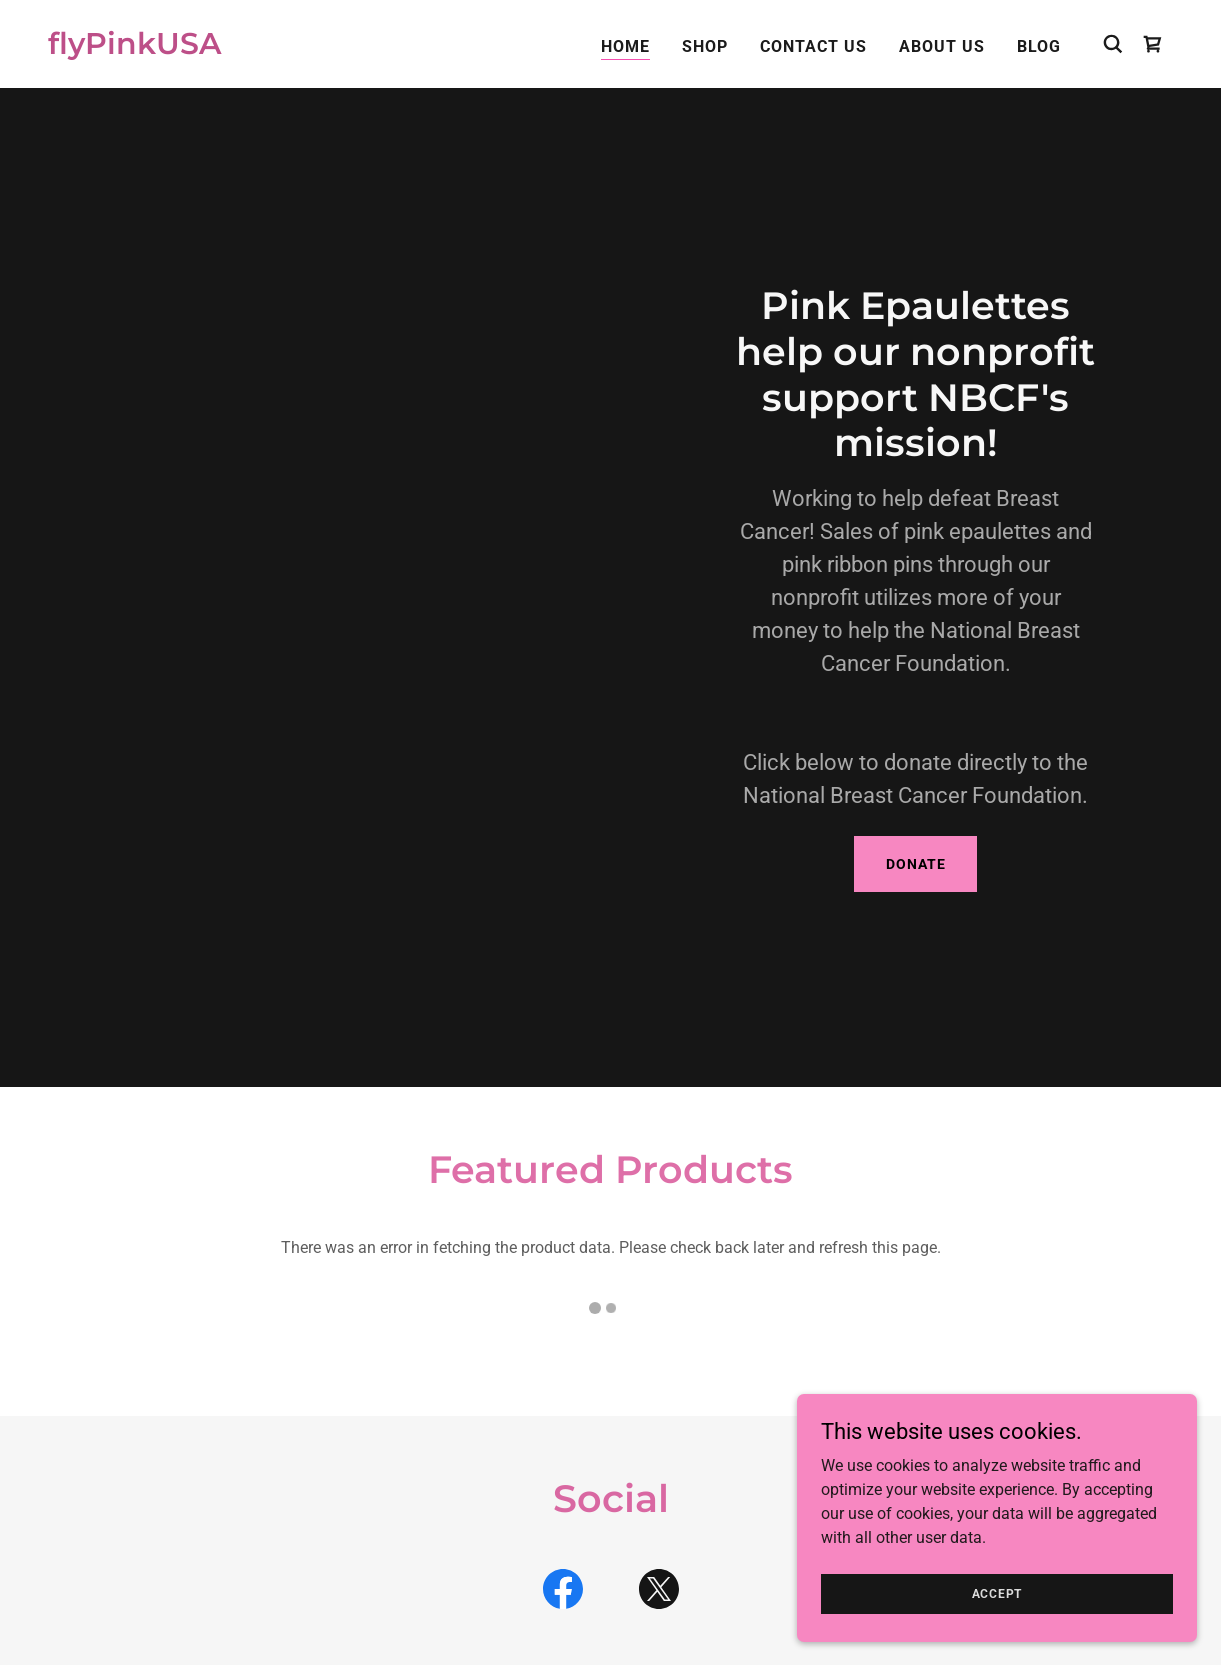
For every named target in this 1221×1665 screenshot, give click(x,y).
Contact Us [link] (813, 46)
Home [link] (625, 46)
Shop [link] (705, 46)
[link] (134, 48)
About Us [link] (942, 46)
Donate (915, 864)
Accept (997, 1593)
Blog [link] (1039, 46)
